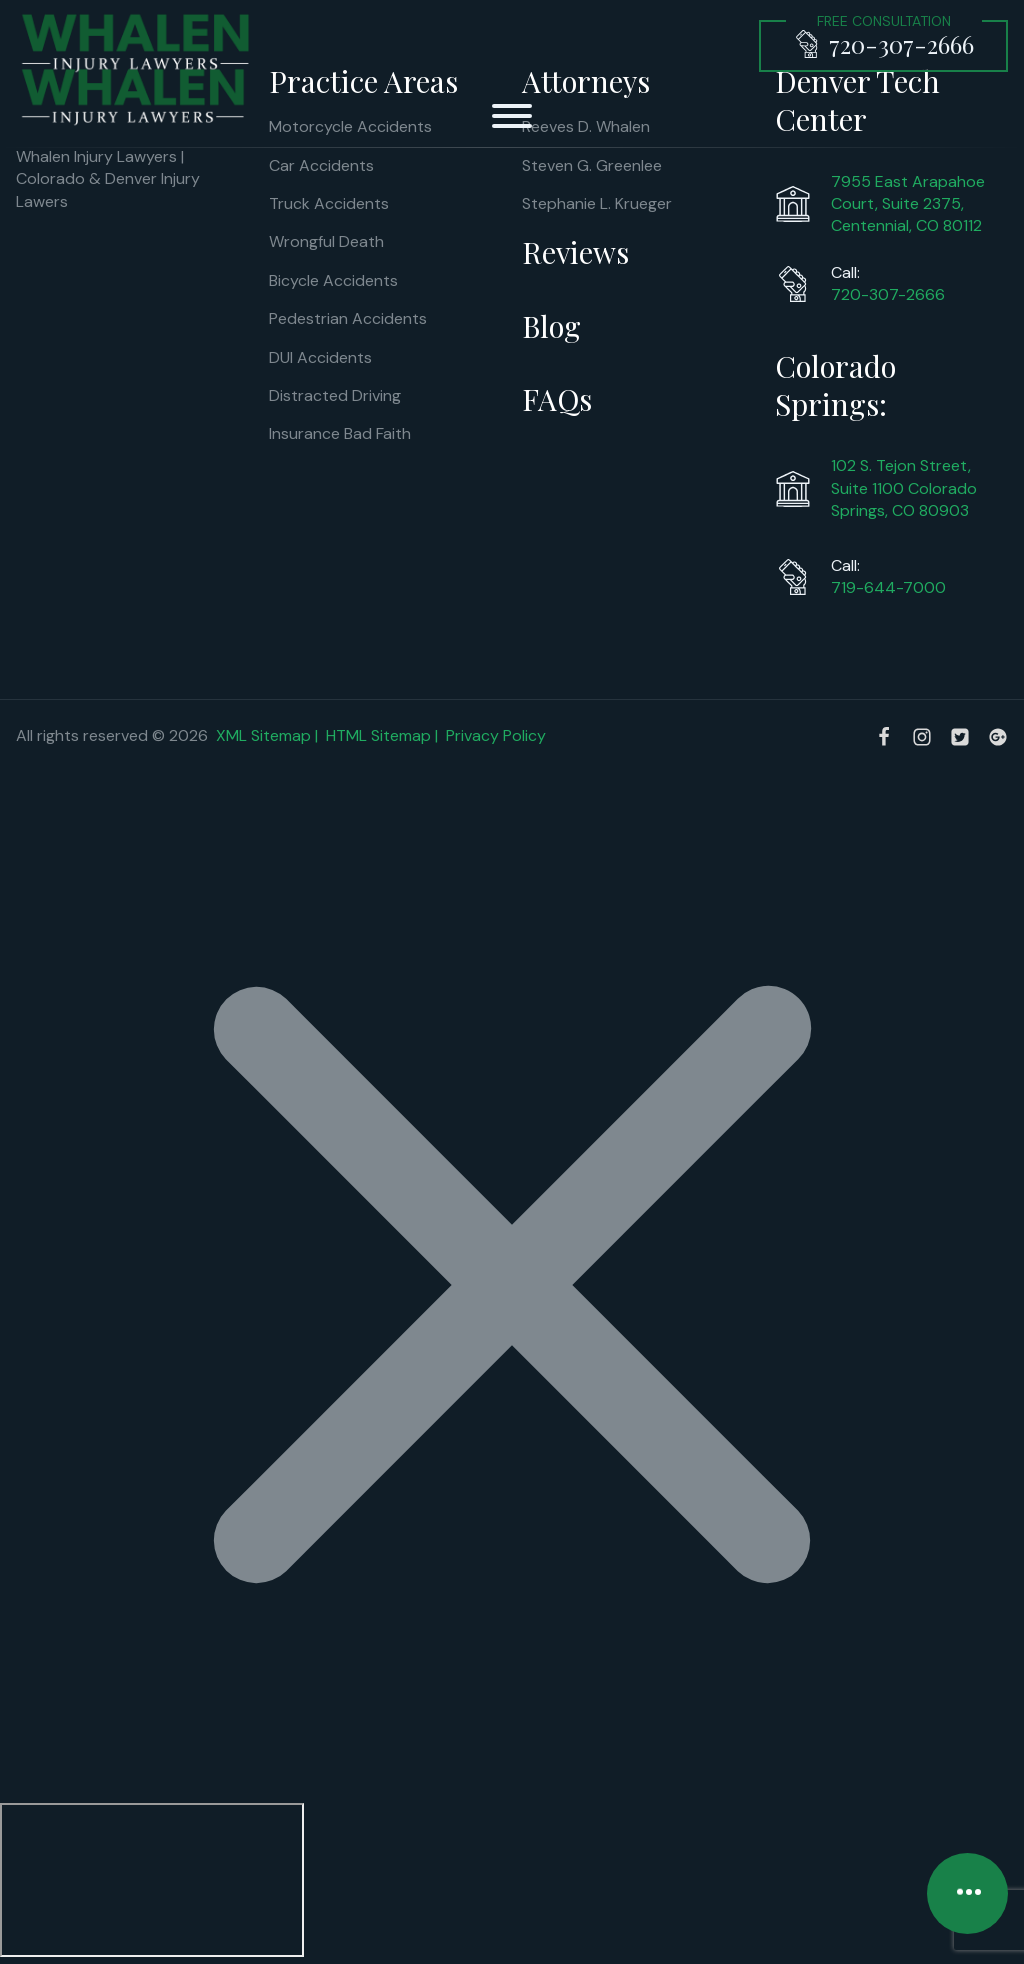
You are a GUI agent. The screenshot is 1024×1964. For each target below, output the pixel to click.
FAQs (557, 398)
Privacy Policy (496, 735)
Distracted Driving (335, 395)
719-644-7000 (888, 587)
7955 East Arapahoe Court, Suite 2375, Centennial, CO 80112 (908, 204)
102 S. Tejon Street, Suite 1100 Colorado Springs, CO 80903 (904, 488)
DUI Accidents (320, 357)
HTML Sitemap (378, 735)
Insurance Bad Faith (340, 433)
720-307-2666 (888, 294)
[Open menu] (512, 116)
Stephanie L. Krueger (597, 203)
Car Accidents (321, 165)
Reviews (575, 251)
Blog (551, 325)
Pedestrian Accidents (348, 318)
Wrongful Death (326, 241)
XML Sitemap (263, 735)
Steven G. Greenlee (592, 165)
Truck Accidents (329, 203)
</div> (152, 1880)
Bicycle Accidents (333, 280)
